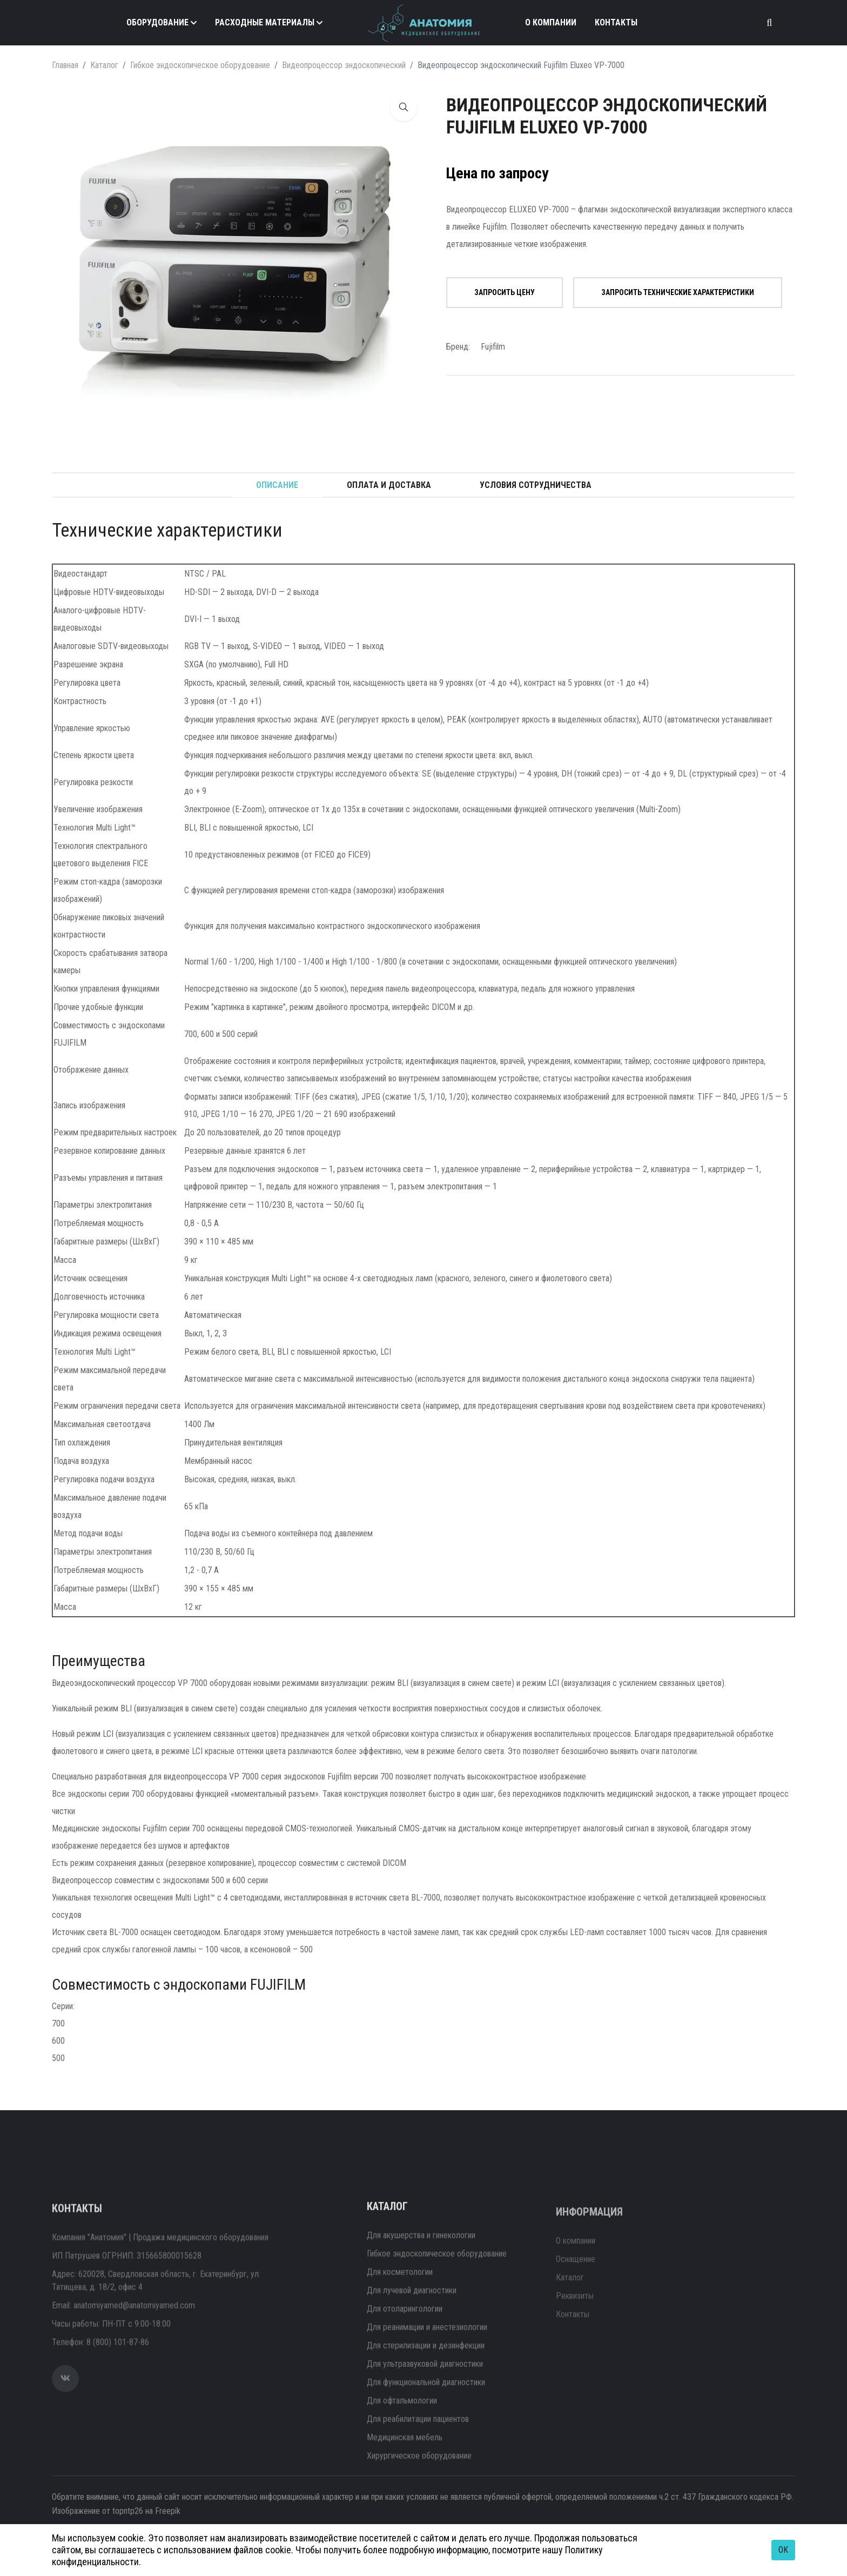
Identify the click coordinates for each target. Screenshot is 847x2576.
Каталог (104, 65)
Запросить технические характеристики (677, 292)
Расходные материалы (264, 22)
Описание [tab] (277, 485)
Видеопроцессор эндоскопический (344, 65)
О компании (550, 22)
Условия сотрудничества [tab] (535, 485)
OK (783, 2550)
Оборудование (157, 22)
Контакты (616, 22)
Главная (65, 65)
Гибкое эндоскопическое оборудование (200, 65)
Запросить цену (504, 292)
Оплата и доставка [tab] (389, 485)
